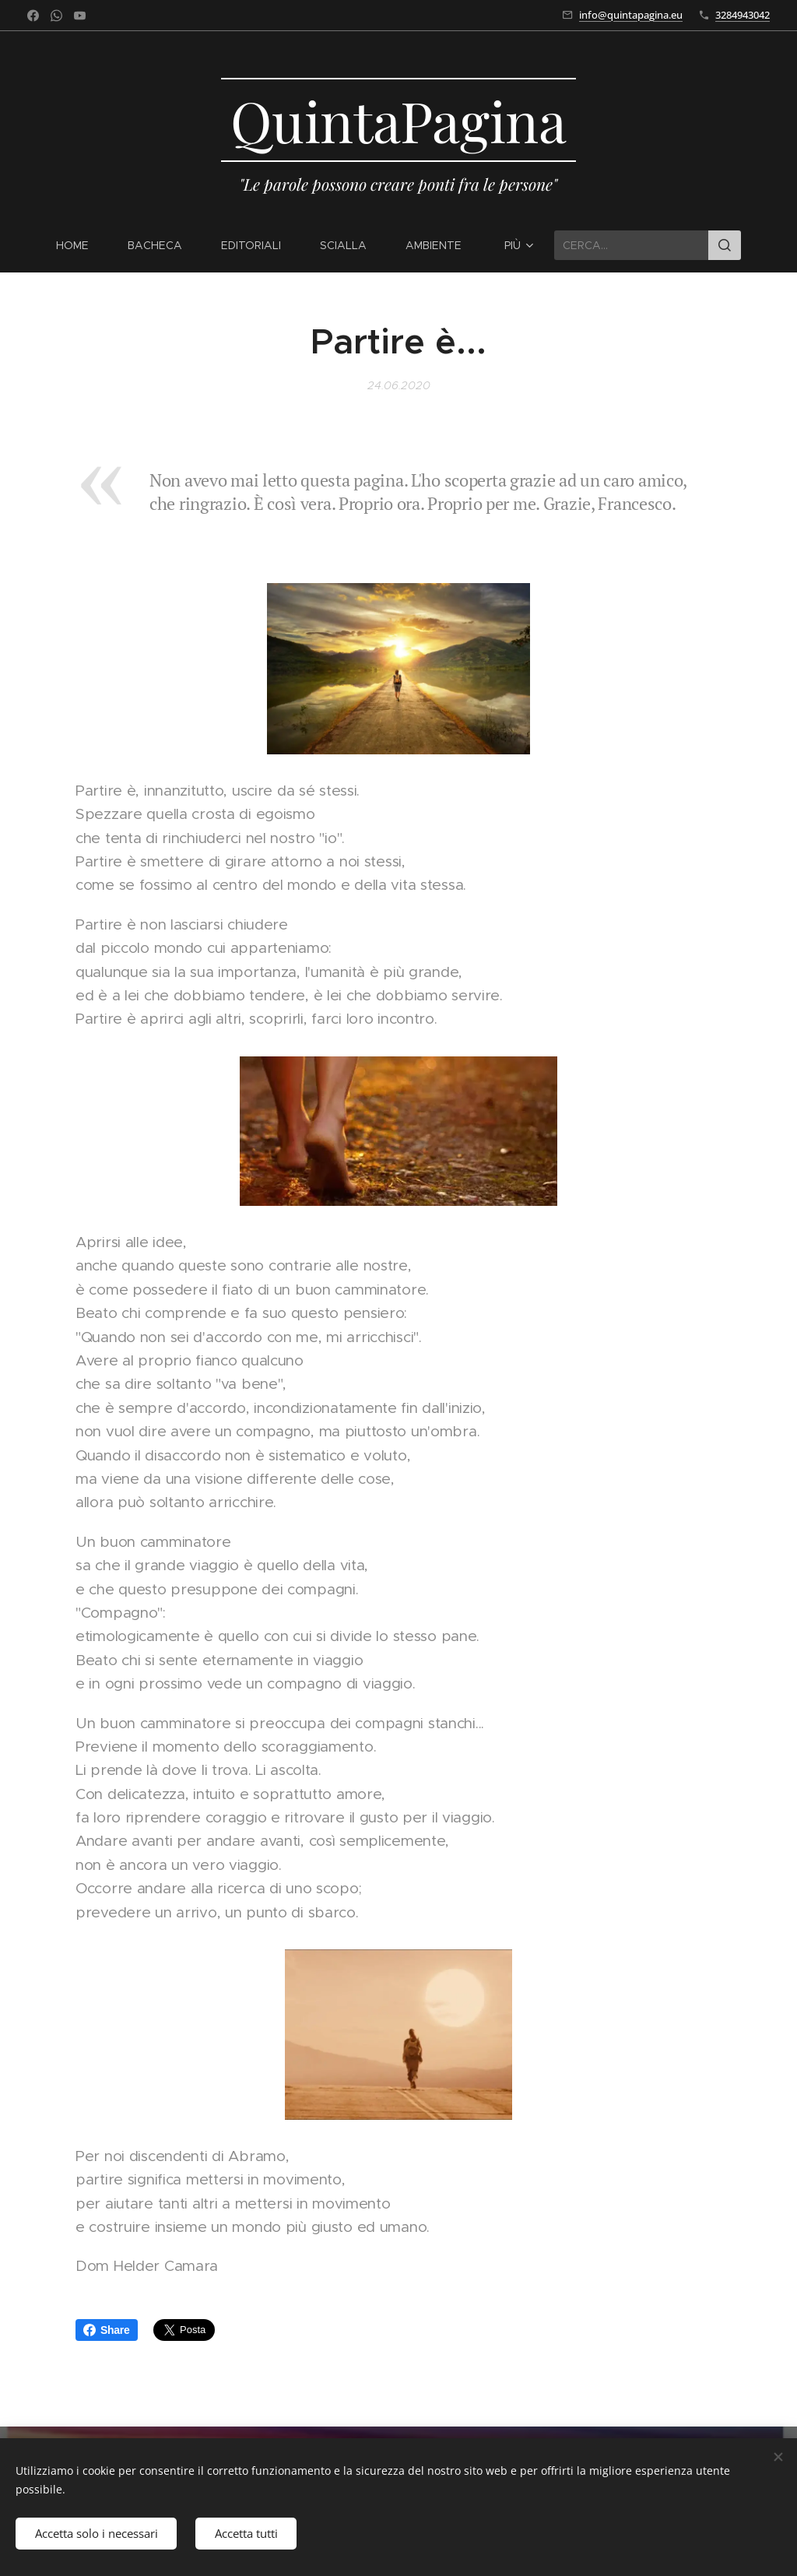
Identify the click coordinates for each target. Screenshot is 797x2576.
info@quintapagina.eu (631, 15)
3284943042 (742, 15)
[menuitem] (82, 245)
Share (106, 2330)
